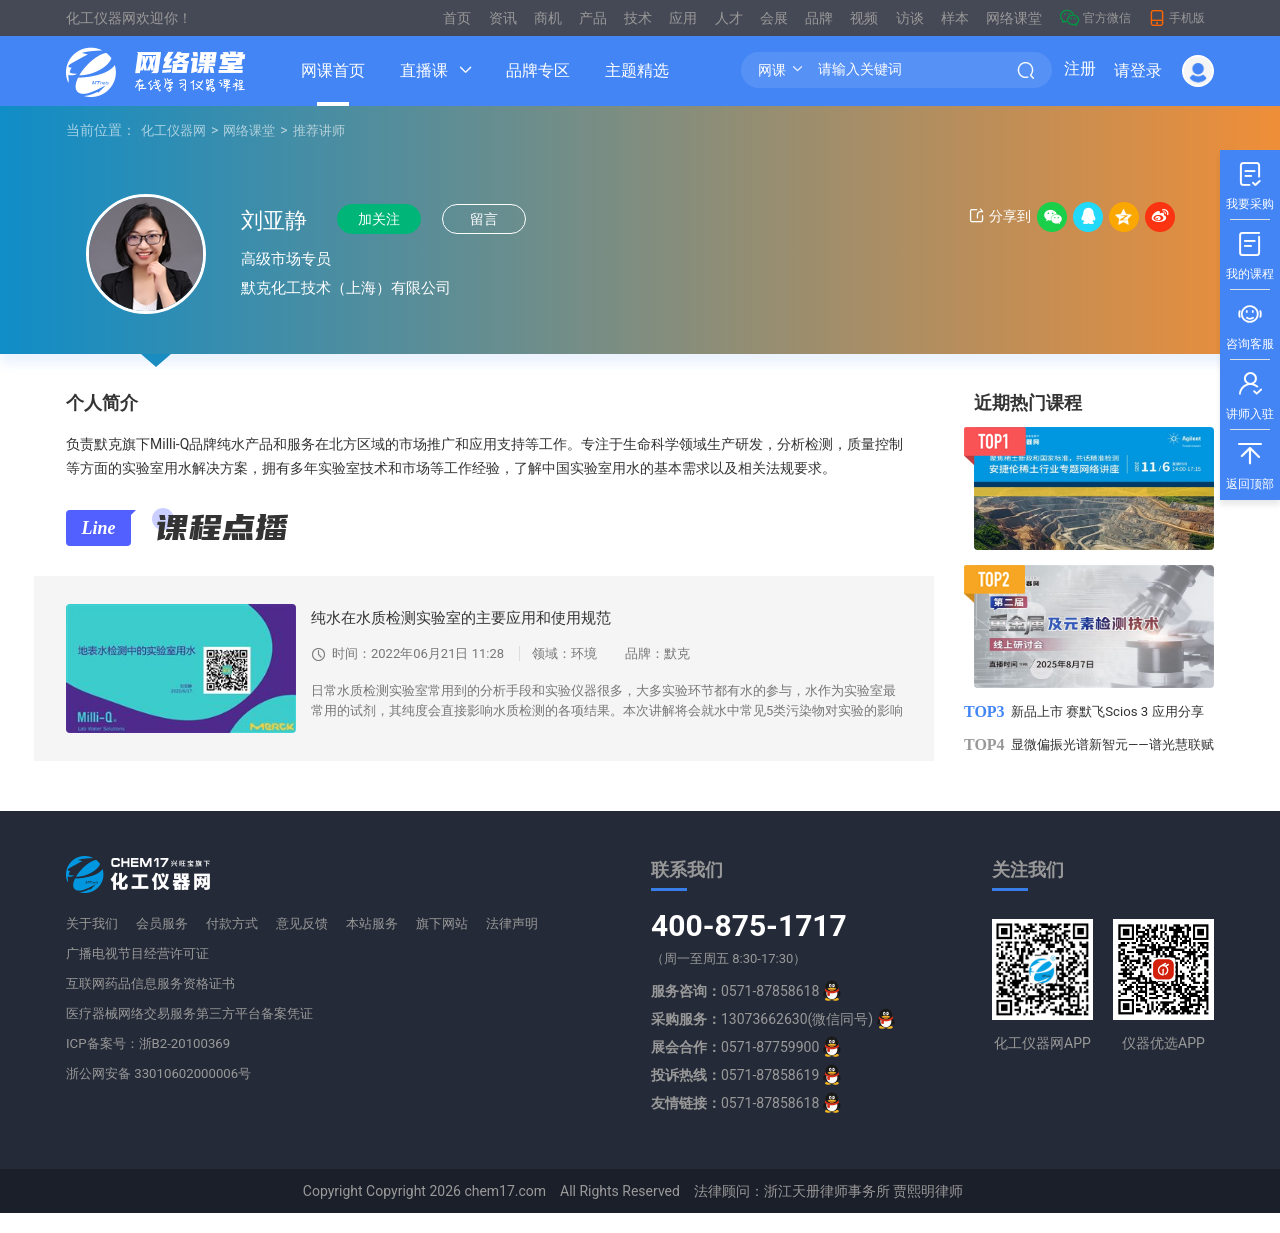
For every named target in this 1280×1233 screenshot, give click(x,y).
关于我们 (94, 943)
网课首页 (333, 70)
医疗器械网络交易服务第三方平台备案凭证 (199, 1033)
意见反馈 (304, 943)
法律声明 (514, 943)
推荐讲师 (330, 130)
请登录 (1138, 70)
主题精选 (637, 70)
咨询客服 (1250, 320)
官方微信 (1095, 18)
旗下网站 (444, 943)
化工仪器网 (176, 130)
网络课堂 (256, 130)
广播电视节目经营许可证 (143, 973)
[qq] (832, 1010)
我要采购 (1250, 180)
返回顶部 (1250, 460)
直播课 (424, 70)
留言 (503, 220)
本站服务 (374, 943)
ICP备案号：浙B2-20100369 (153, 1063)
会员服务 (164, 943)
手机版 (1177, 18)
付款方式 (234, 943)
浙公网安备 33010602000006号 (165, 1093)
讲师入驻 (1250, 390)
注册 (1080, 70)
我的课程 (1250, 250)
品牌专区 (538, 70)
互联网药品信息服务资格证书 (157, 1003)
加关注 (387, 220)
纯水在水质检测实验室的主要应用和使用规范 (471, 617)
